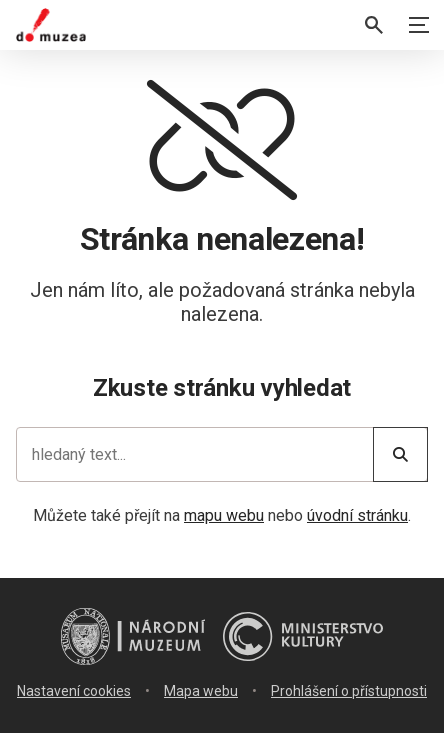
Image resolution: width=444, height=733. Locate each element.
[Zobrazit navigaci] (419, 25)
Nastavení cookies (74, 691)
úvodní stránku (357, 515)
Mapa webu (201, 691)
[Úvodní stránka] (51, 25)
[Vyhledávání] (374, 25)
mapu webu (224, 515)
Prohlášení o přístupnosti (349, 691)
